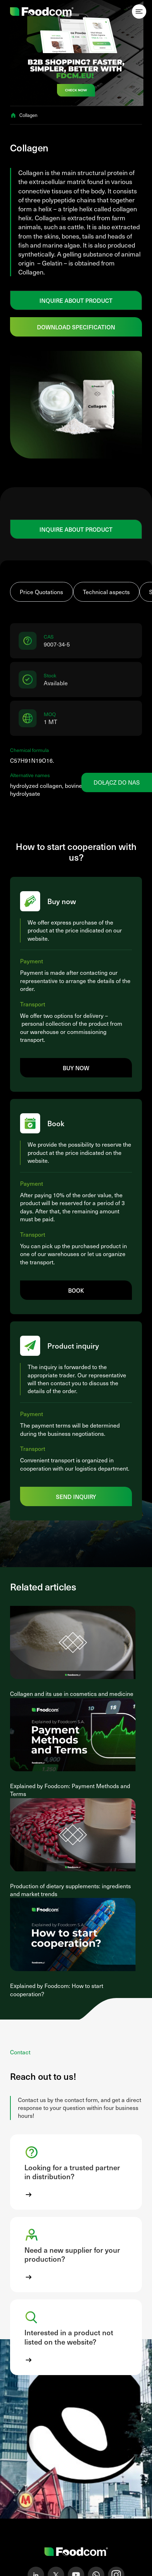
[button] (76, 2172)
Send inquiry (76, 1496)
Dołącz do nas (117, 782)
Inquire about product (76, 300)
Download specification (76, 327)
